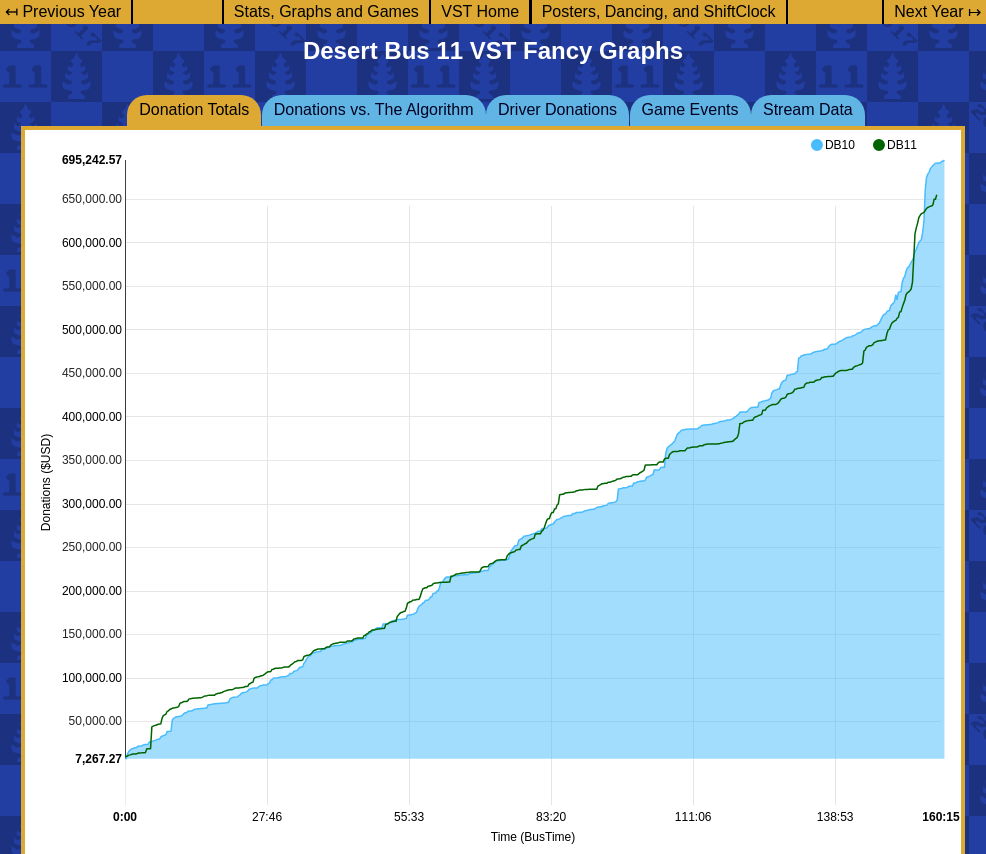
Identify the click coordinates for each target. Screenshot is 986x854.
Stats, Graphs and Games (326, 11)
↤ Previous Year (63, 11)
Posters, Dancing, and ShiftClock (659, 11)
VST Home (480, 11)
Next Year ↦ (937, 11)
